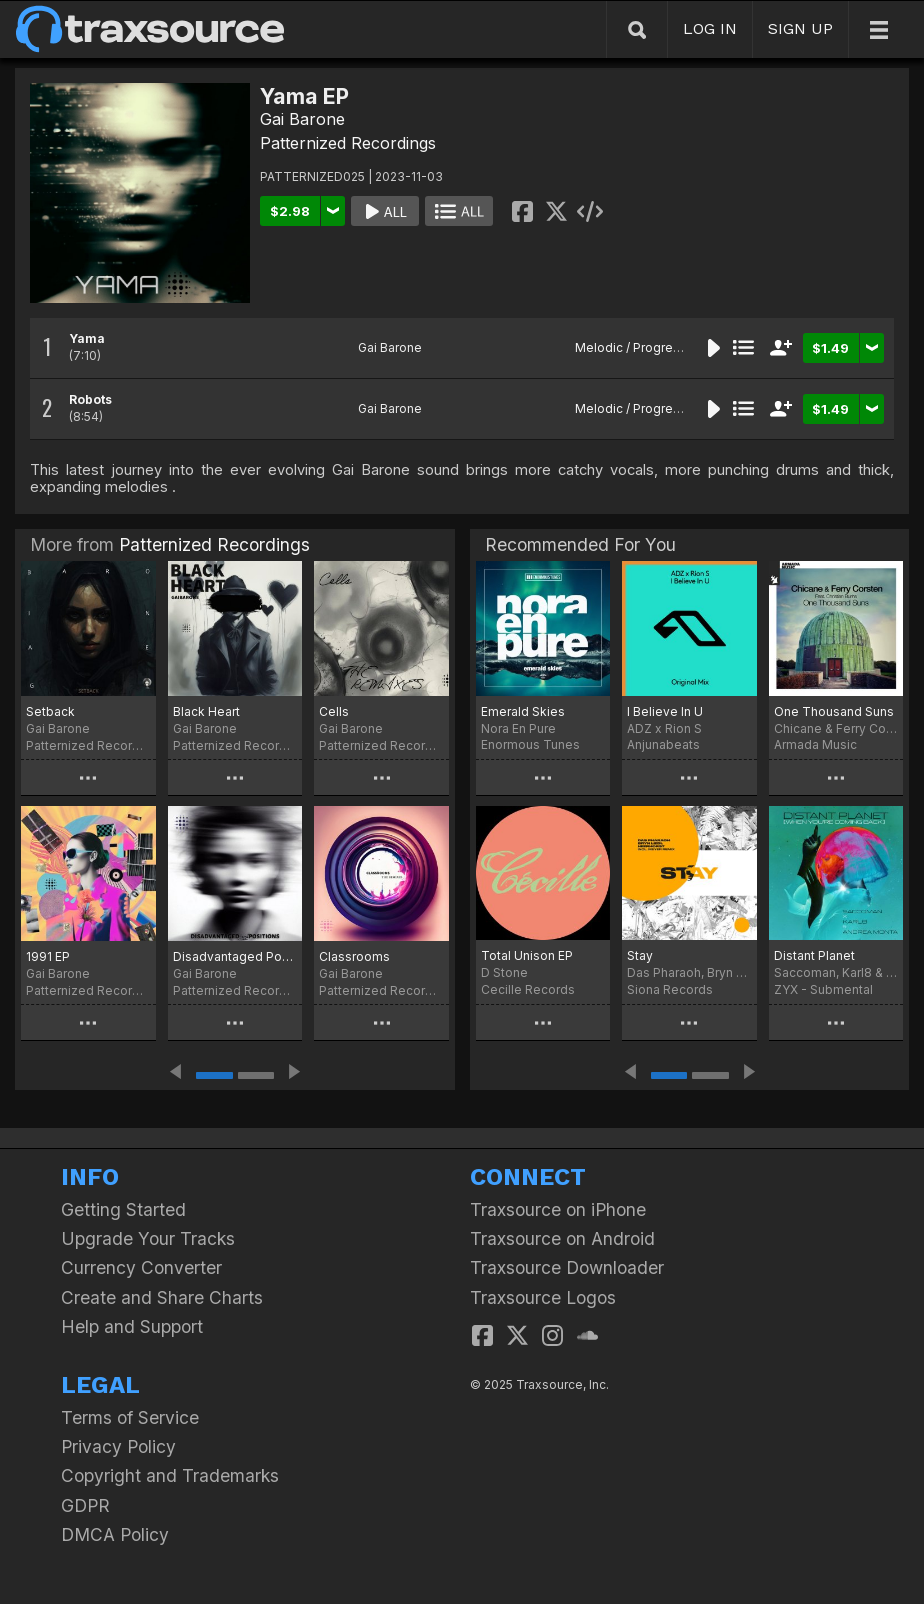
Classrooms (354, 956)
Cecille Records (528, 989)
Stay (640, 955)
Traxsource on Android (562, 1238)
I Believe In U (665, 711)
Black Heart (206, 711)
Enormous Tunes (530, 744)
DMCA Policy (115, 1534)
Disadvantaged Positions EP (235, 956)
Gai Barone (302, 119)
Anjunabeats (663, 744)
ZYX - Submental (823, 989)
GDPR (85, 1505)
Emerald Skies (523, 711)
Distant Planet (814, 955)
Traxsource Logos (543, 1297)
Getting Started (123, 1209)
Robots (90, 399)
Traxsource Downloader (567, 1267)
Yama (87, 338)
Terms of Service (130, 1417)
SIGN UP (800, 28)
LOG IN (710, 28)
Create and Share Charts (162, 1297)
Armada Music (815, 744)
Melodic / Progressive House (661, 347)
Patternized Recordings (348, 143)
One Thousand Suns (834, 711)
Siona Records (670, 989)
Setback (50, 711)
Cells (334, 711)
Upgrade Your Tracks (148, 1238)
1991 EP (48, 956)
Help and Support (132, 1326)
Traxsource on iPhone (558, 1209)
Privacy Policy (118, 1446)
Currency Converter (141, 1267)
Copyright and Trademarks (170, 1475)
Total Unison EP (527, 955)
